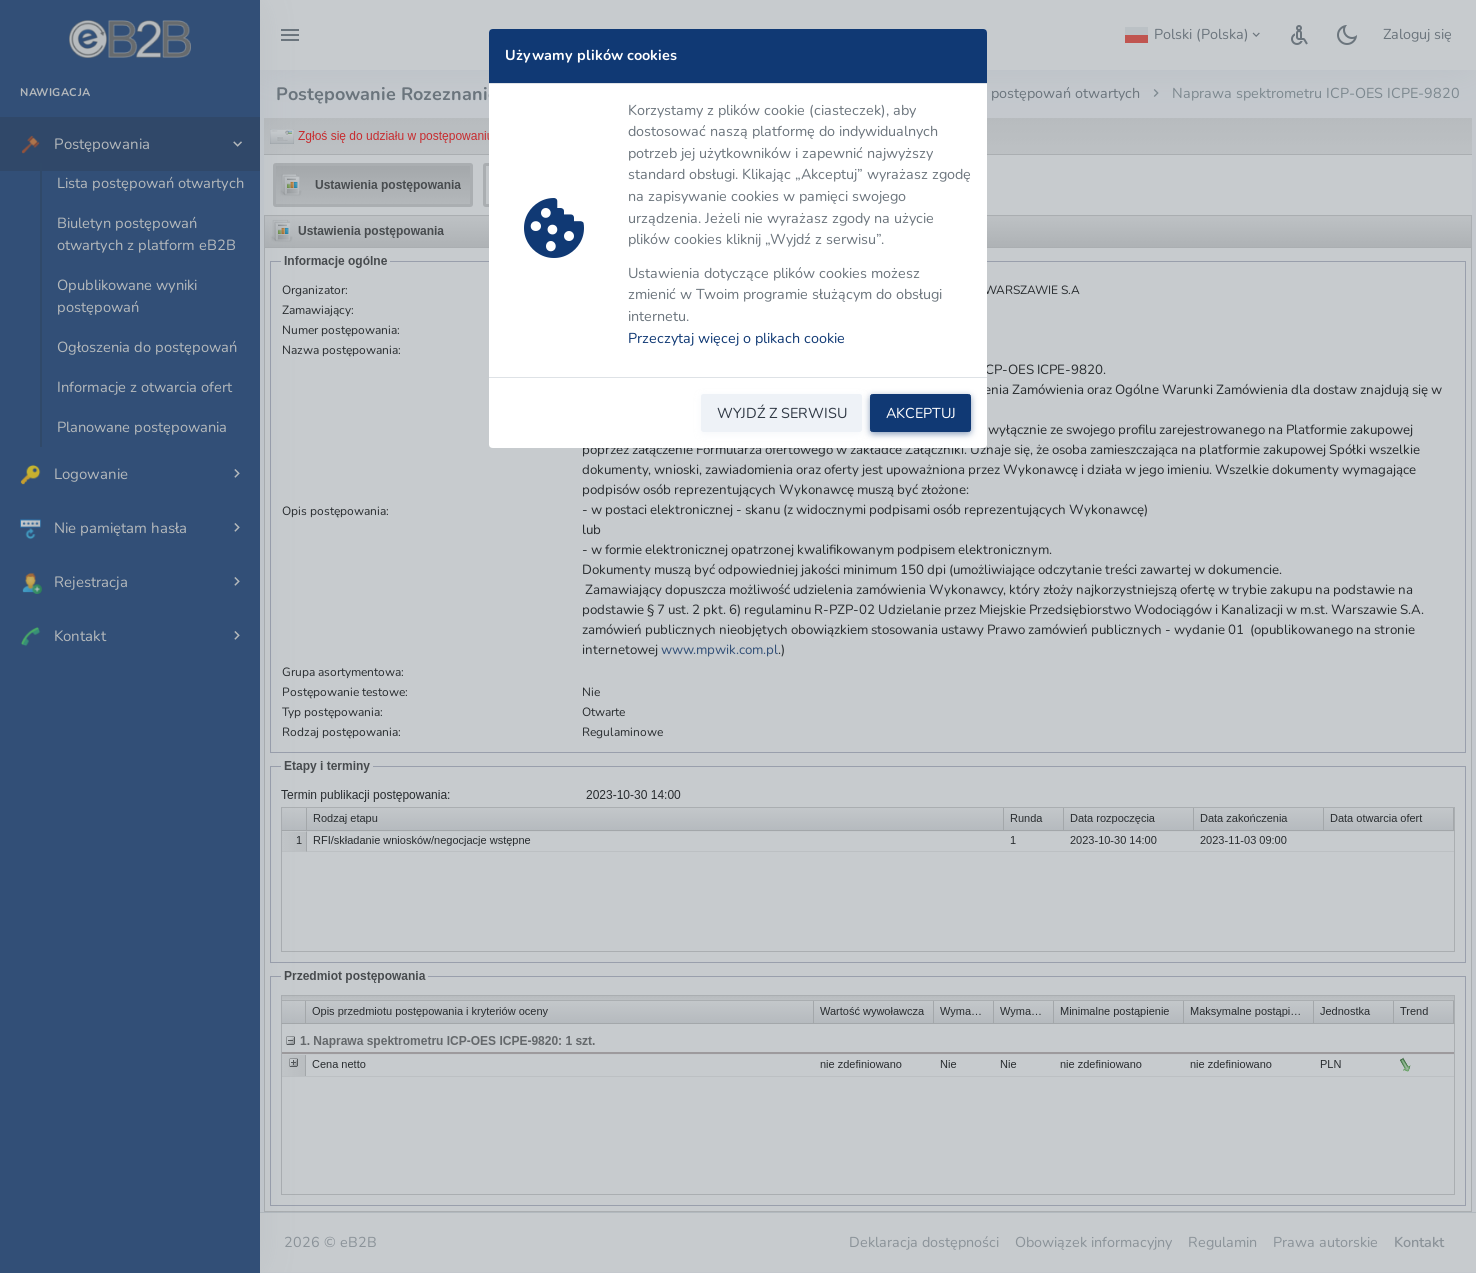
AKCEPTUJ (921, 413)
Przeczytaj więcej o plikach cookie (736, 338)
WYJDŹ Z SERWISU (782, 413)
